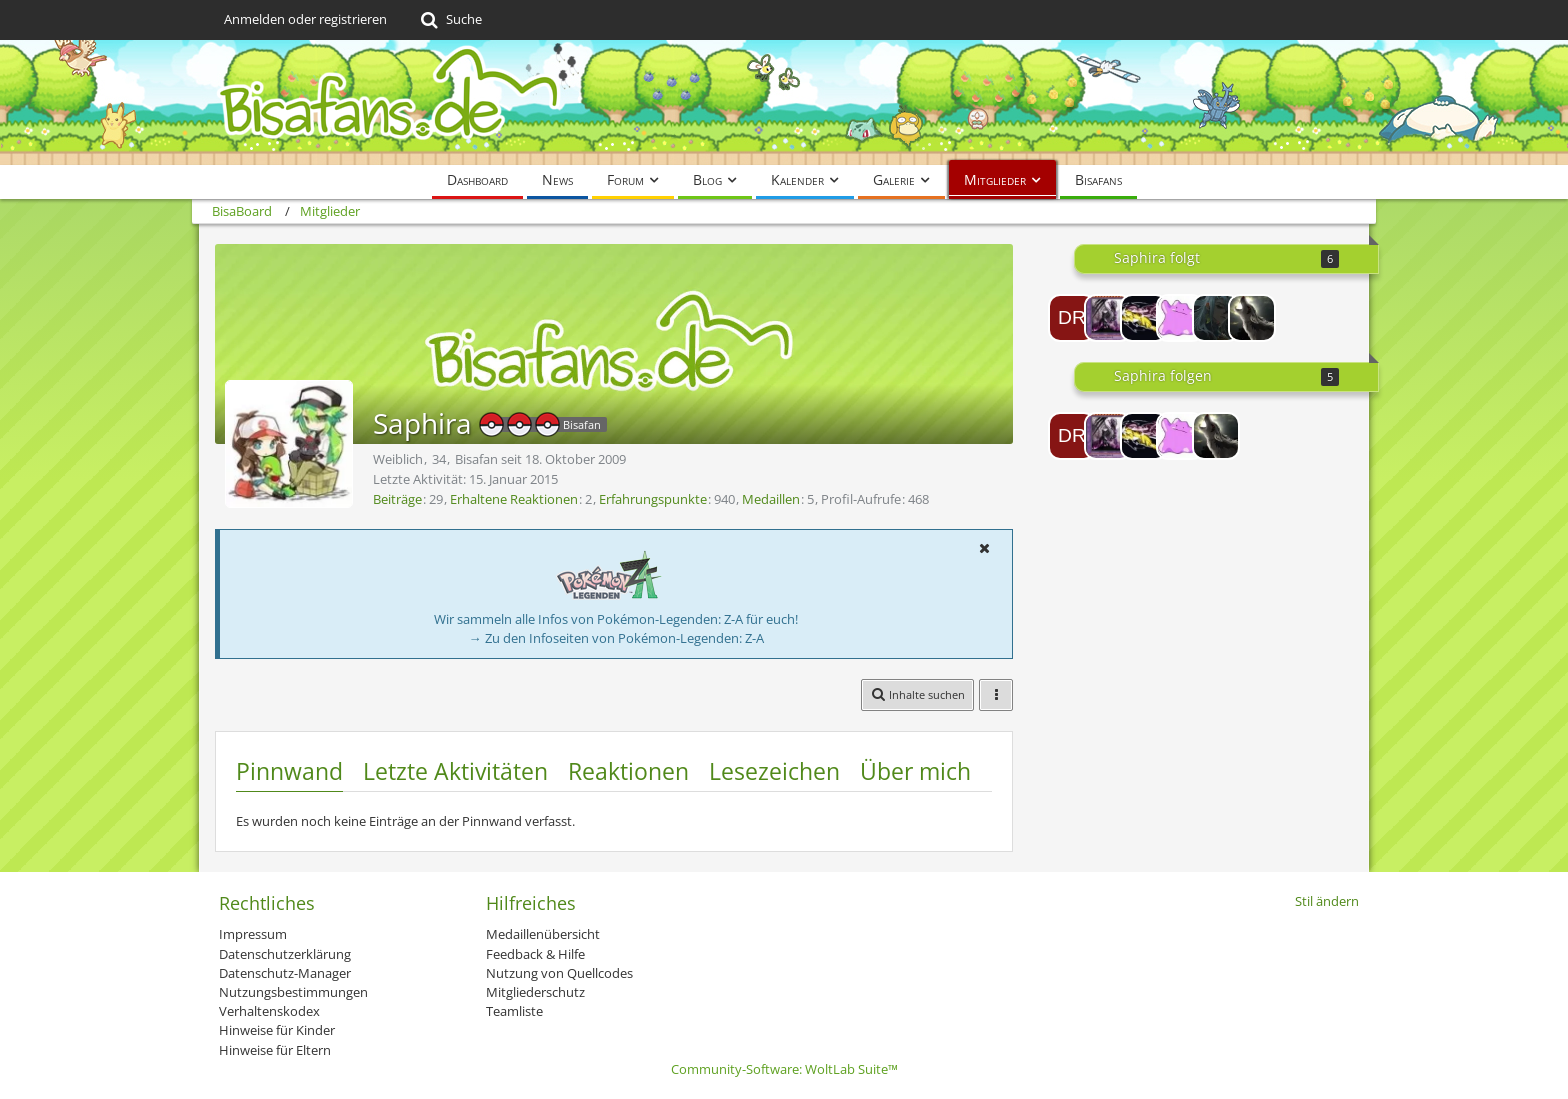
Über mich (915, 771)
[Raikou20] (1144, 318)
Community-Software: (784, 1069)
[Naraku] (1216, 318)
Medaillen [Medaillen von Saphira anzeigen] (771, 499)
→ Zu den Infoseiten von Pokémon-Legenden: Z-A (616, 638)
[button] (984, 548)
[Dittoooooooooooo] (1180, 318)
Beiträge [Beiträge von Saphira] (397, 499)
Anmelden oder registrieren (305, 19)
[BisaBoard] (784, 102)
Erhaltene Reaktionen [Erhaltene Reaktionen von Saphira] (514, 499)
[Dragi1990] (1072, 318)
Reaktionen (628, 771)
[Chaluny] (1252, 318)
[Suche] (449, 20)
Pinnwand (289, 771)
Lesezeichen (774, 771)
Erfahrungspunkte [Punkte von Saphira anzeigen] (653, 499)
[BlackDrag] (1108, 318)
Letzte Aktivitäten (455, 771)
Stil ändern (1327, 901)
